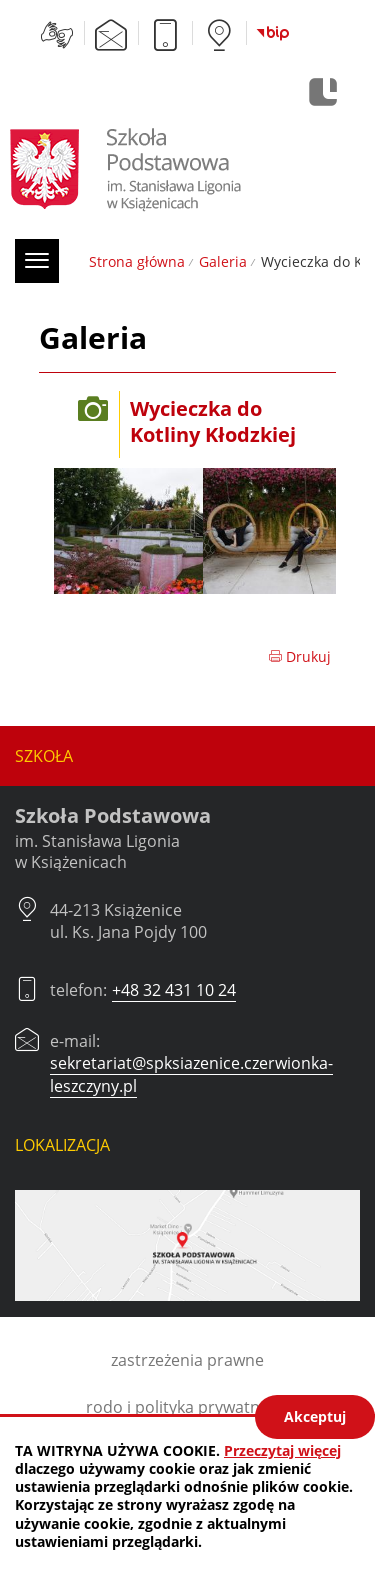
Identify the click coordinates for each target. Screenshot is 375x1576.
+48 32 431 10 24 (174, 990)
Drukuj (299, 656)
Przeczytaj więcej (282, 1450)
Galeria (223, 261)
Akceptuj (315, 1416)
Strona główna (137, 261)
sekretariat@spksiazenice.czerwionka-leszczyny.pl (191, 1074)
